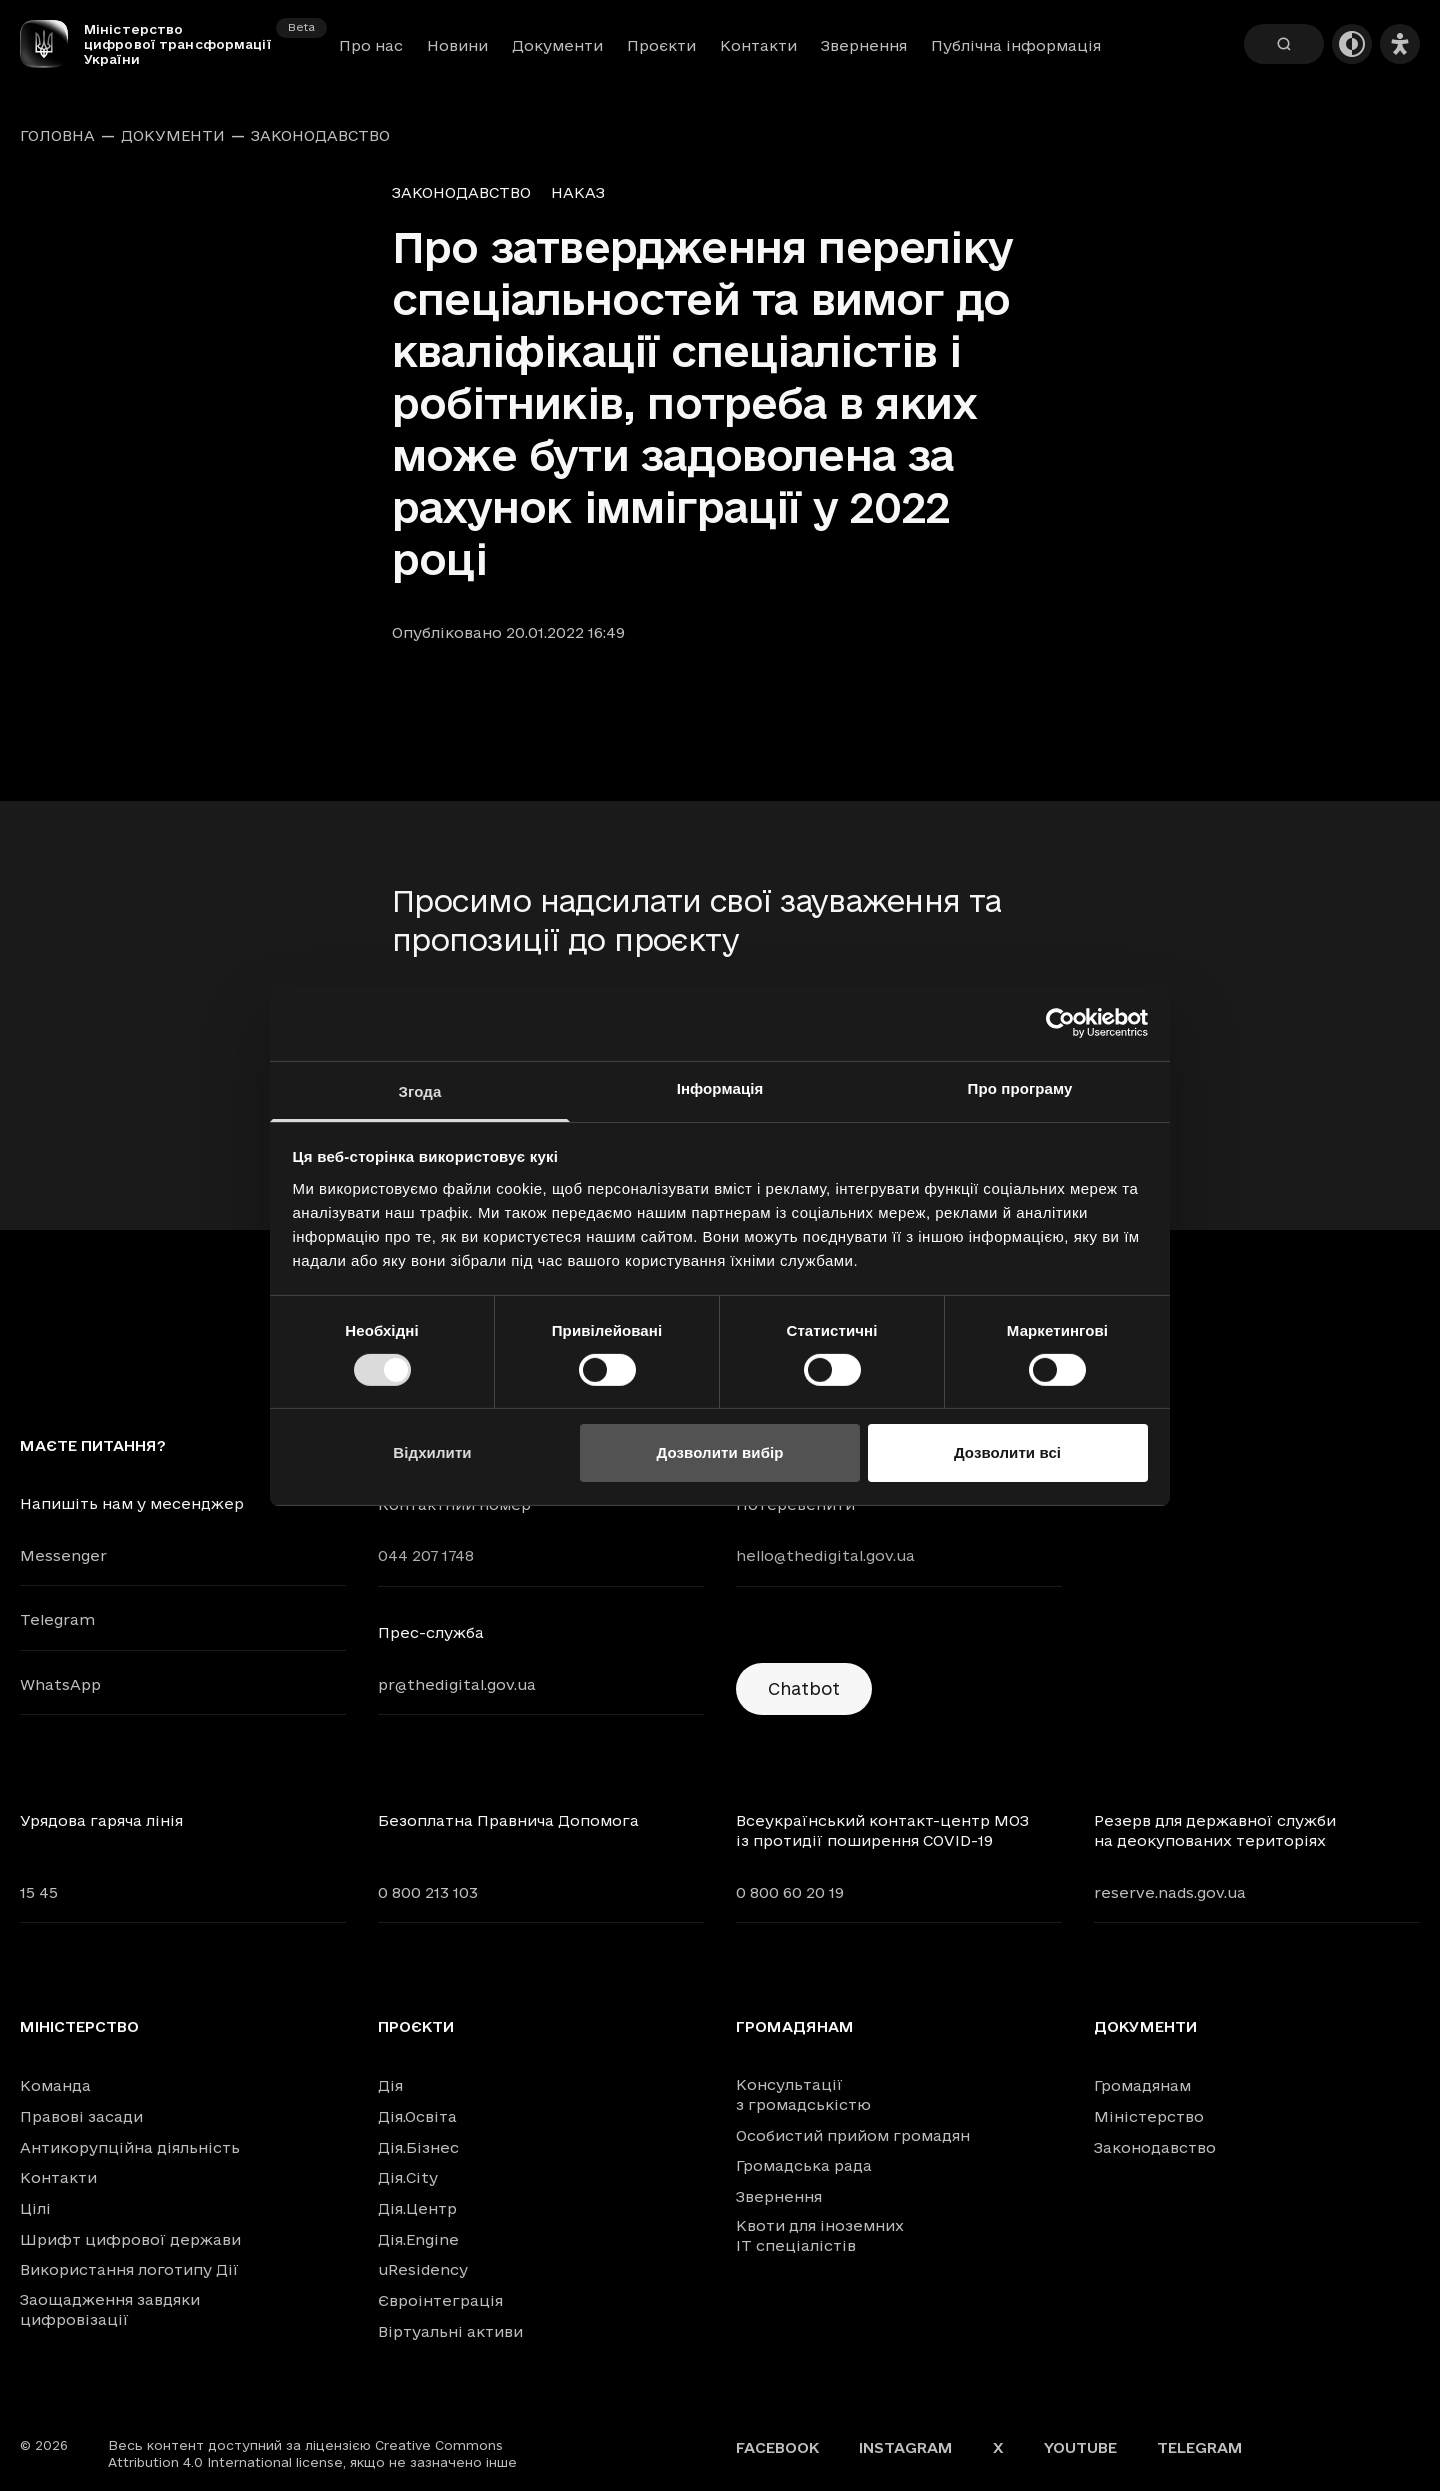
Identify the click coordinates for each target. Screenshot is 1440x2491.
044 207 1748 (426, 1555)
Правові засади (81, 2116)
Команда (55, 2085)
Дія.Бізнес (418, 2147)
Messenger (63, 1555)
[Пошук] (1284, 44)
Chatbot (804, 1688)
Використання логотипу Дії (129, 2269)
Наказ (578, 192)
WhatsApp (60, 1684)
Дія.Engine (418, 2239)
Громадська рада (804, 2165)
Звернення (864, 45)
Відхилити (432, 1452)
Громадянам (795, 2027)
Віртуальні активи (450, 2331)
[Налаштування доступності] (1400, 44)
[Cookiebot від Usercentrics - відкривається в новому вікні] (1060, 1023)
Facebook (777, 2447)
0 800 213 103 (428, 1892)
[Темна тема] (1352, 44)
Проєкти (661, 45)
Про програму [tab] (1020, 1087)
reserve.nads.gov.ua (1170, 1892)
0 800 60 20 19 (790, 1892)
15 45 (39, 1892)
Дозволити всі (1007, 1452)
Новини (457, 45)
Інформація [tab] (720, 1087)
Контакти (758, 45)
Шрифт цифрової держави (130, 2239)
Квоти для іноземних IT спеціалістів (820, 2235)
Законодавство (320, 136)
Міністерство (79, 2027)
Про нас (371, 45)
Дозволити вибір (719, 1452)
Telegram (57, 1619)
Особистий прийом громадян (853, 2135)
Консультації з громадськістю (803, 2094)
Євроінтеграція (440, 2300)
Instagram (906, 2447)
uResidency (423, 2269)
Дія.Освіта (417, 2116)
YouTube (1080, 2447)
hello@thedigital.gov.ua (825, 1555)
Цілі (35, 2208)
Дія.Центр (417, 2208)
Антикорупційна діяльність (130, 2147)
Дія (390, 2085)
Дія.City (408, 2177)
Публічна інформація (1016, 45)
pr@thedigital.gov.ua (457, 1684)
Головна (57, 136)
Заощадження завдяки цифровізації (110, 2309)
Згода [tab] (420, 1090)
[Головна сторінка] (52, 44)
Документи (557, 45)
